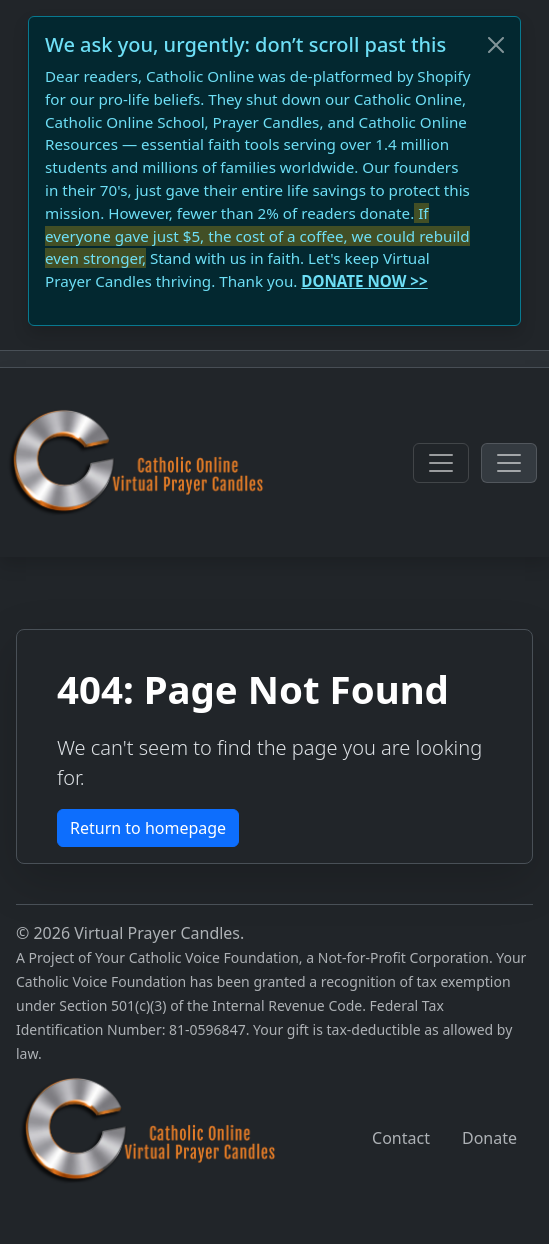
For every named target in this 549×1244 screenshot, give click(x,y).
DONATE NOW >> (364, 281)
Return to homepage (148, 828)
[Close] (496, 45)
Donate (489, 1138)
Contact (401, 1138)
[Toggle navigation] (441, 463)
